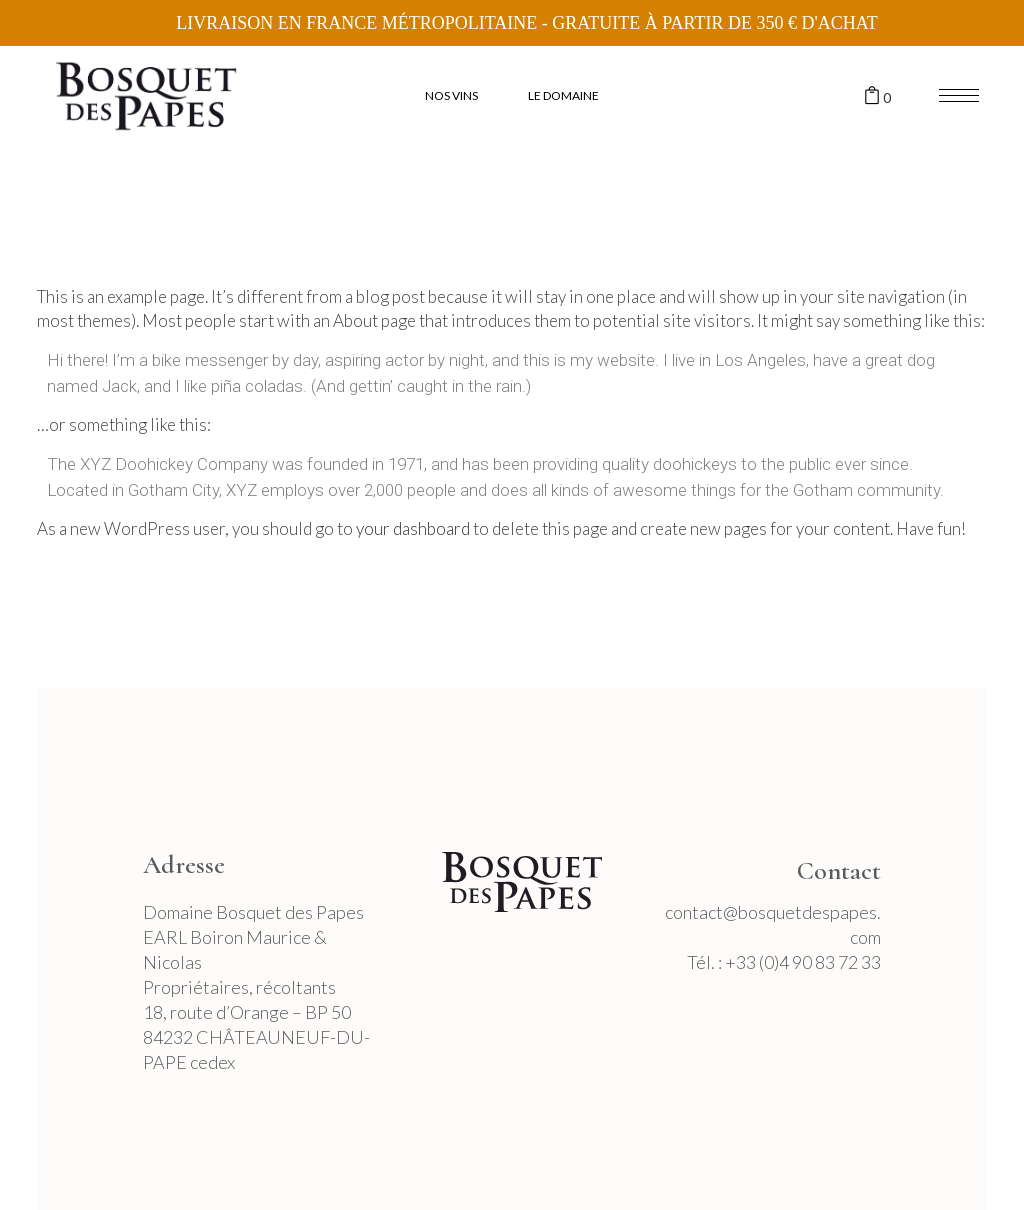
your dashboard (413, 528)
